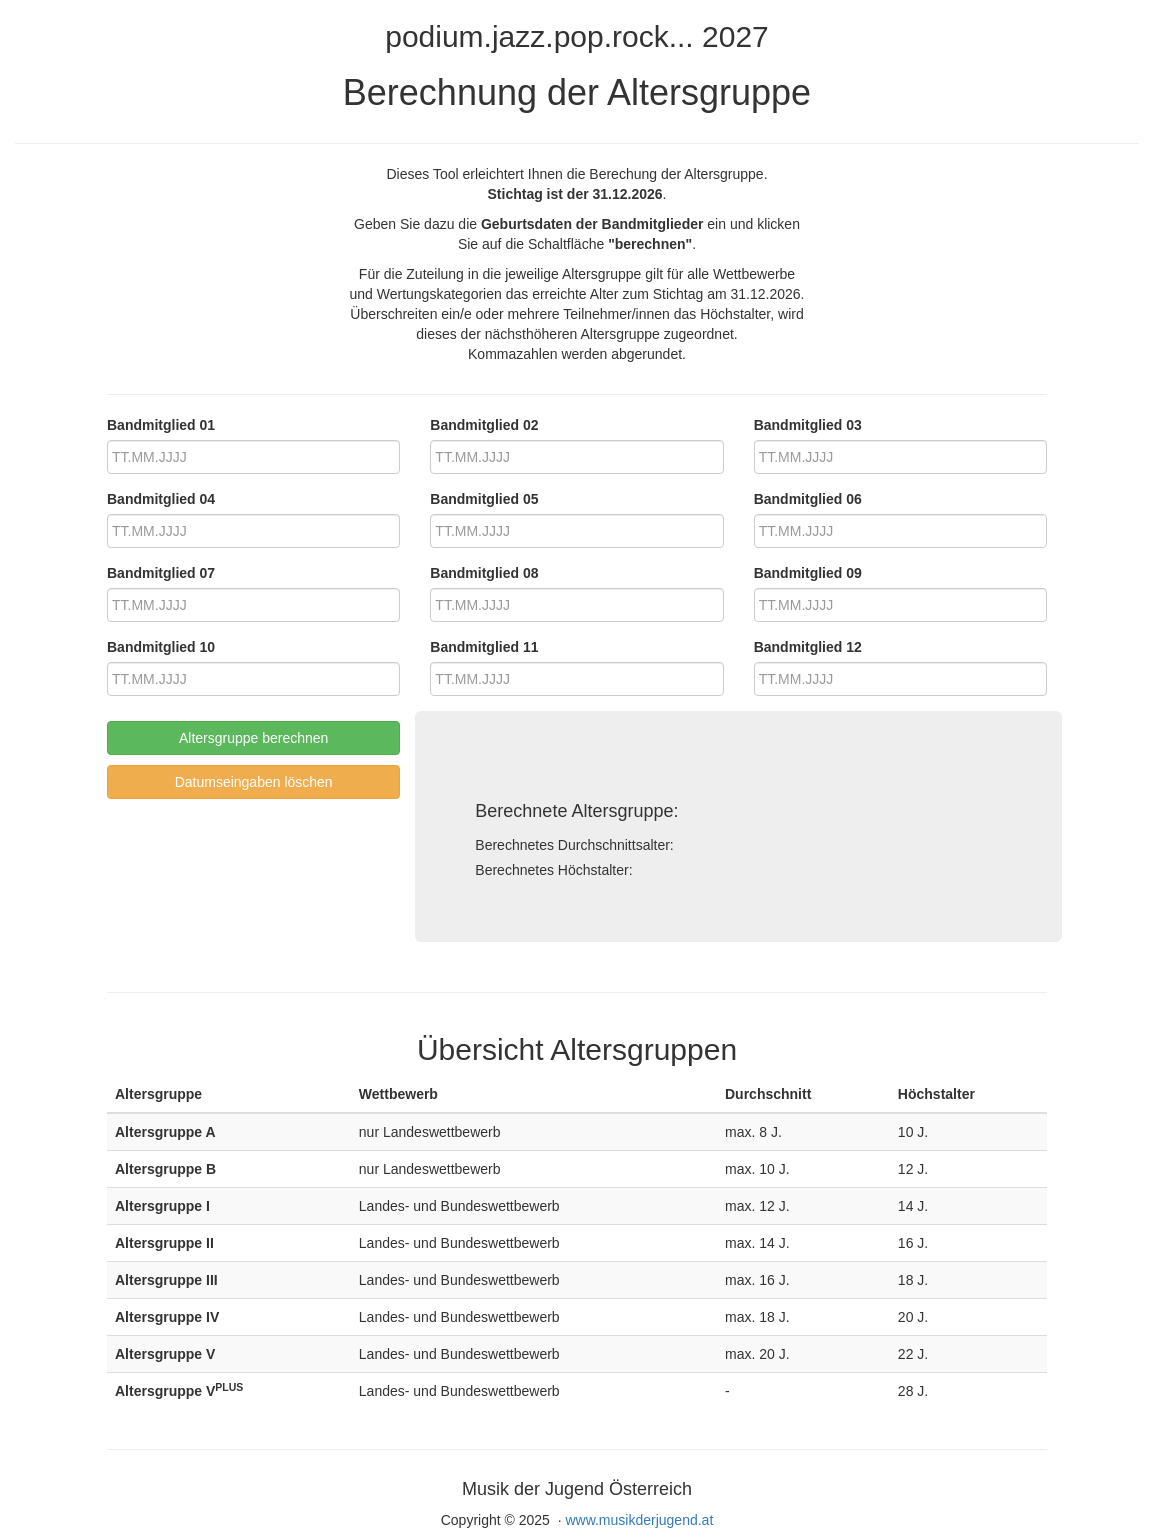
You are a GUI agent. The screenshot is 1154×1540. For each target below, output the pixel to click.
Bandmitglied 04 (161, 499)
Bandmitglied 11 (484, 647)
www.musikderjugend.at (639, 1520)
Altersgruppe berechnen (253, 738)
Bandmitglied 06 (808, 499)
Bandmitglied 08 (484, 573)
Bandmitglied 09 (808, 573)
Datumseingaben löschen (254, 782)
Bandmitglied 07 (161, 573)
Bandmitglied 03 (808, 425)
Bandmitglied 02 (484, 425)
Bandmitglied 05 (484, 499)
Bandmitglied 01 (161, 425)
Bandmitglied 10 (161, 647)
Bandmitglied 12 (808, 647)
